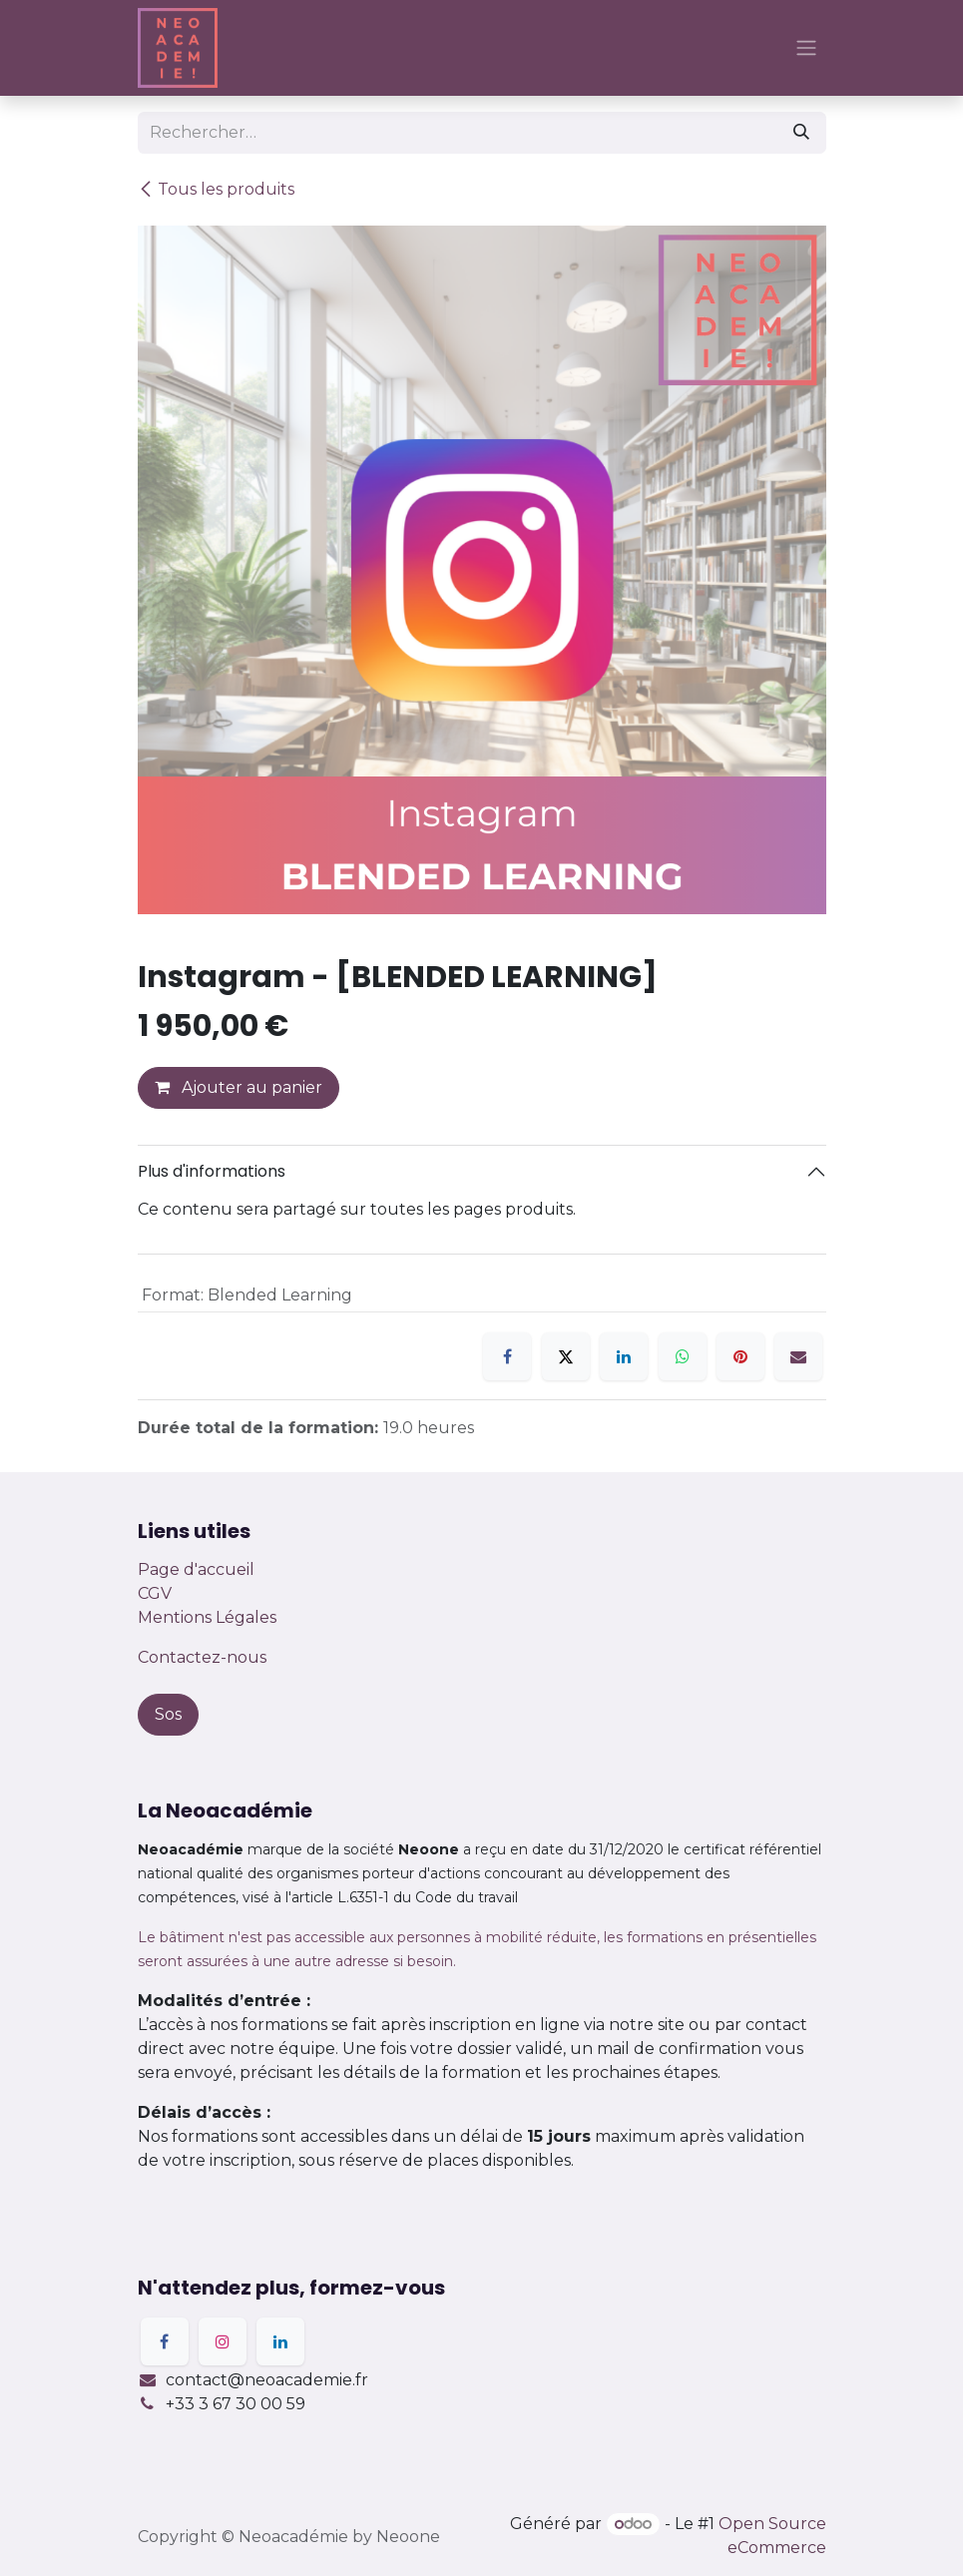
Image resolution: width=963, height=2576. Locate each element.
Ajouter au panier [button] (238, 1087)
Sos (168, 1714)
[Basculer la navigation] (806, 48)
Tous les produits (216, 189)
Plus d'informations (211, 1171)
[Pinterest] (740, 1356)
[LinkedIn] (624, 1356)
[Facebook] (507, 1356)
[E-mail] (798, 1356)
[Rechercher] (801, 133)
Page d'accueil (196, 1569)
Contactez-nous (202, 1657)
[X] (566, 1356)
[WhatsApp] (683, 1356)
